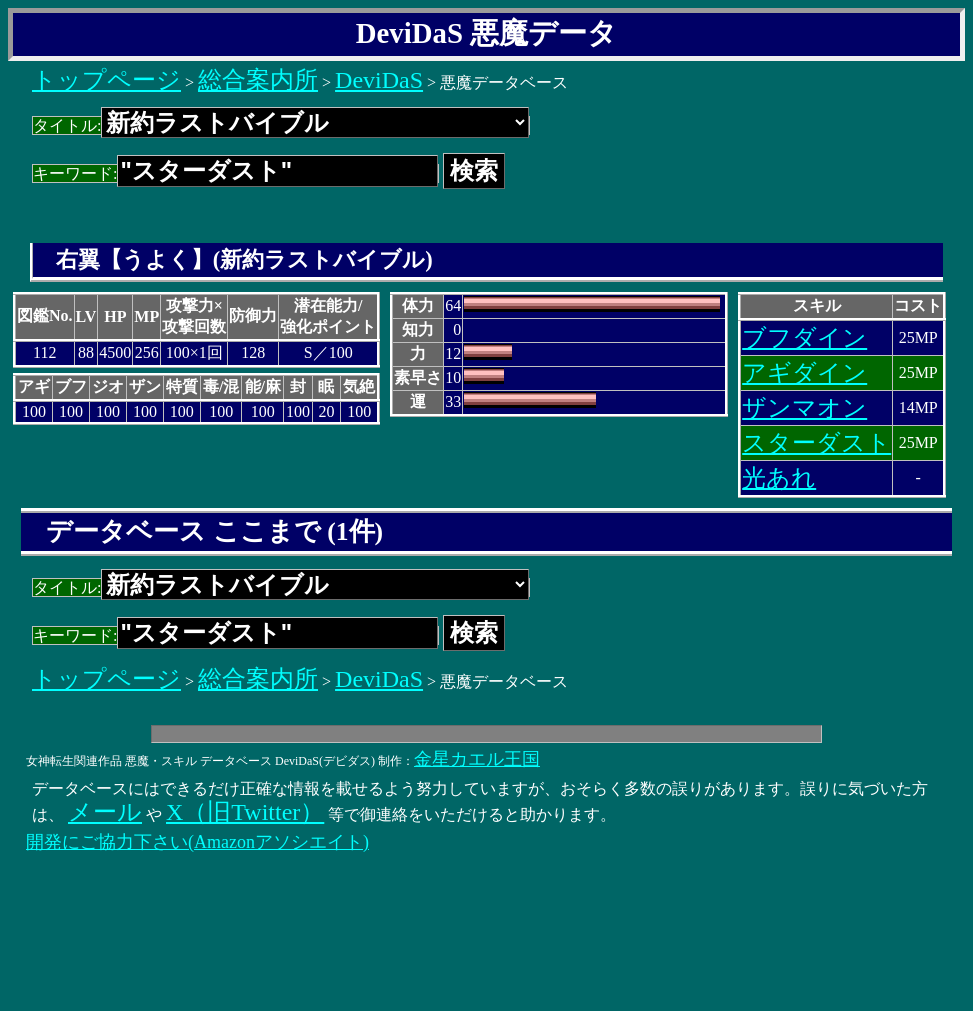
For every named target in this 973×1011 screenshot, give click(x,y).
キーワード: (235, 173)
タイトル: (281, 125)
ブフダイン (804, 338)
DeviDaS (379, 80)
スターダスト (816, 443)
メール (105, 812)
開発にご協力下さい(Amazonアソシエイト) (197, 842)
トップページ (106, 80)
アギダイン (804, 373)
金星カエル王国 (477, 759)
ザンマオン (804, 408)
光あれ (779, 478)
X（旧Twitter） (245, 812)
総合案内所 (258, 80)
